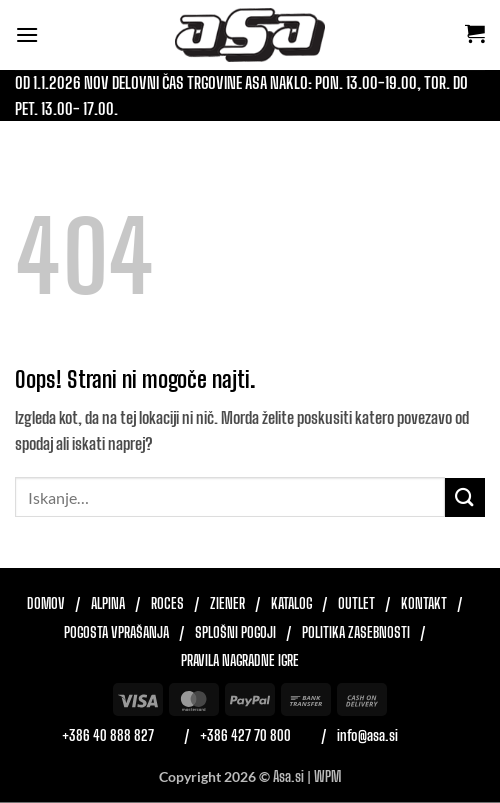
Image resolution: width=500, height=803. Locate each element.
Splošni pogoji (235, 633)
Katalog (291, 604)
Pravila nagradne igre (240, 661)
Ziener (227, 604)
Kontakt (424, 604)
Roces (167, 604)
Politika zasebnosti (356, 633)
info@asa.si (367, 736)
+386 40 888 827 (108, 736)
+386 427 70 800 (245, 736)
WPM (327, 776)
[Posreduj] (465, 497)
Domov (46, 604)
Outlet (356, 604)
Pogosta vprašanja (116, 633)
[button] (27, 34)
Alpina (108, 604)
